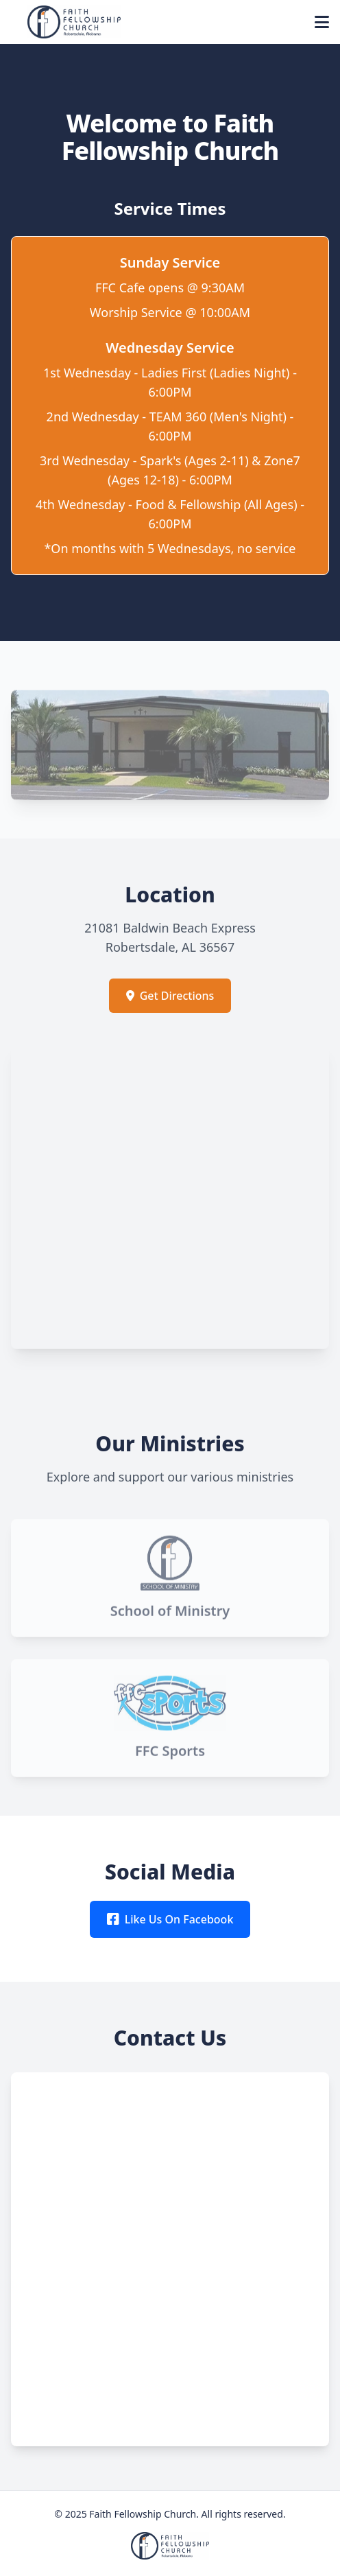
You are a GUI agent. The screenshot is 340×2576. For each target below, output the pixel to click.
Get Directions (170, 995)
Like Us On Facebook (170, 1919)
